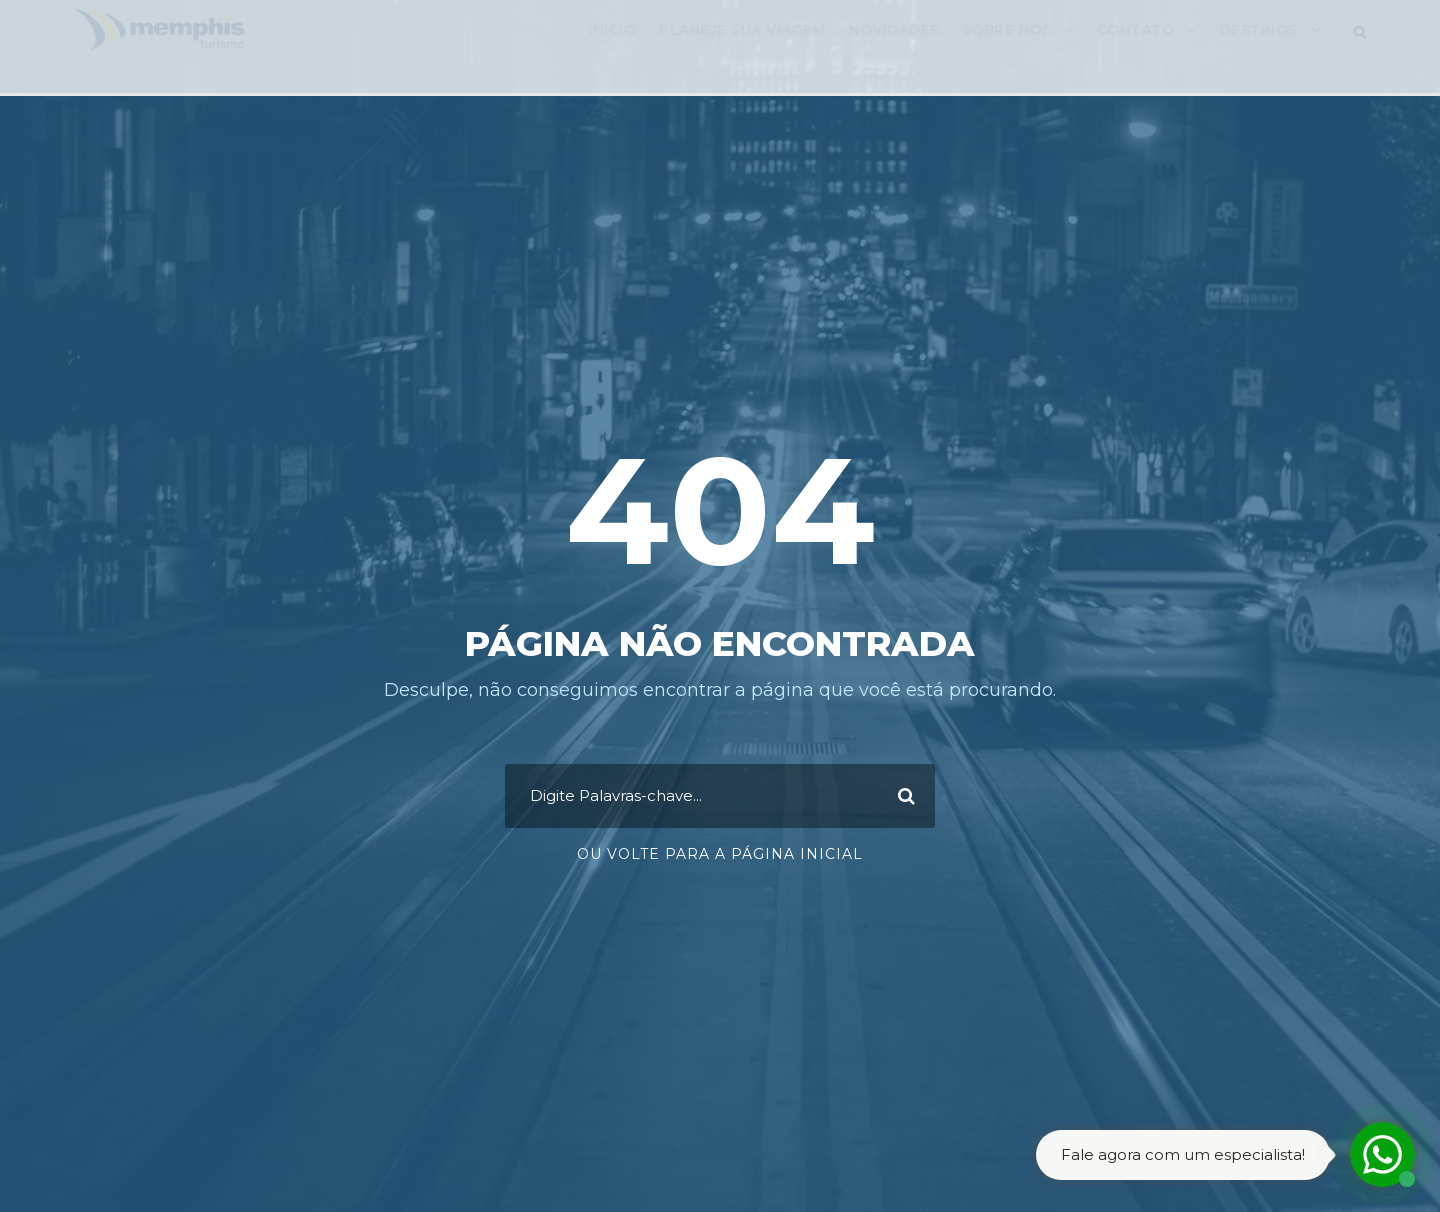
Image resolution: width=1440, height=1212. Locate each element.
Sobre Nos (1012, 51)
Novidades (897, 51)
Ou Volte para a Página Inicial (720, 854)
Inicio (610, 51)
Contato (1143, 51)
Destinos (1268, 51)
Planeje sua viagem (742, 51)
